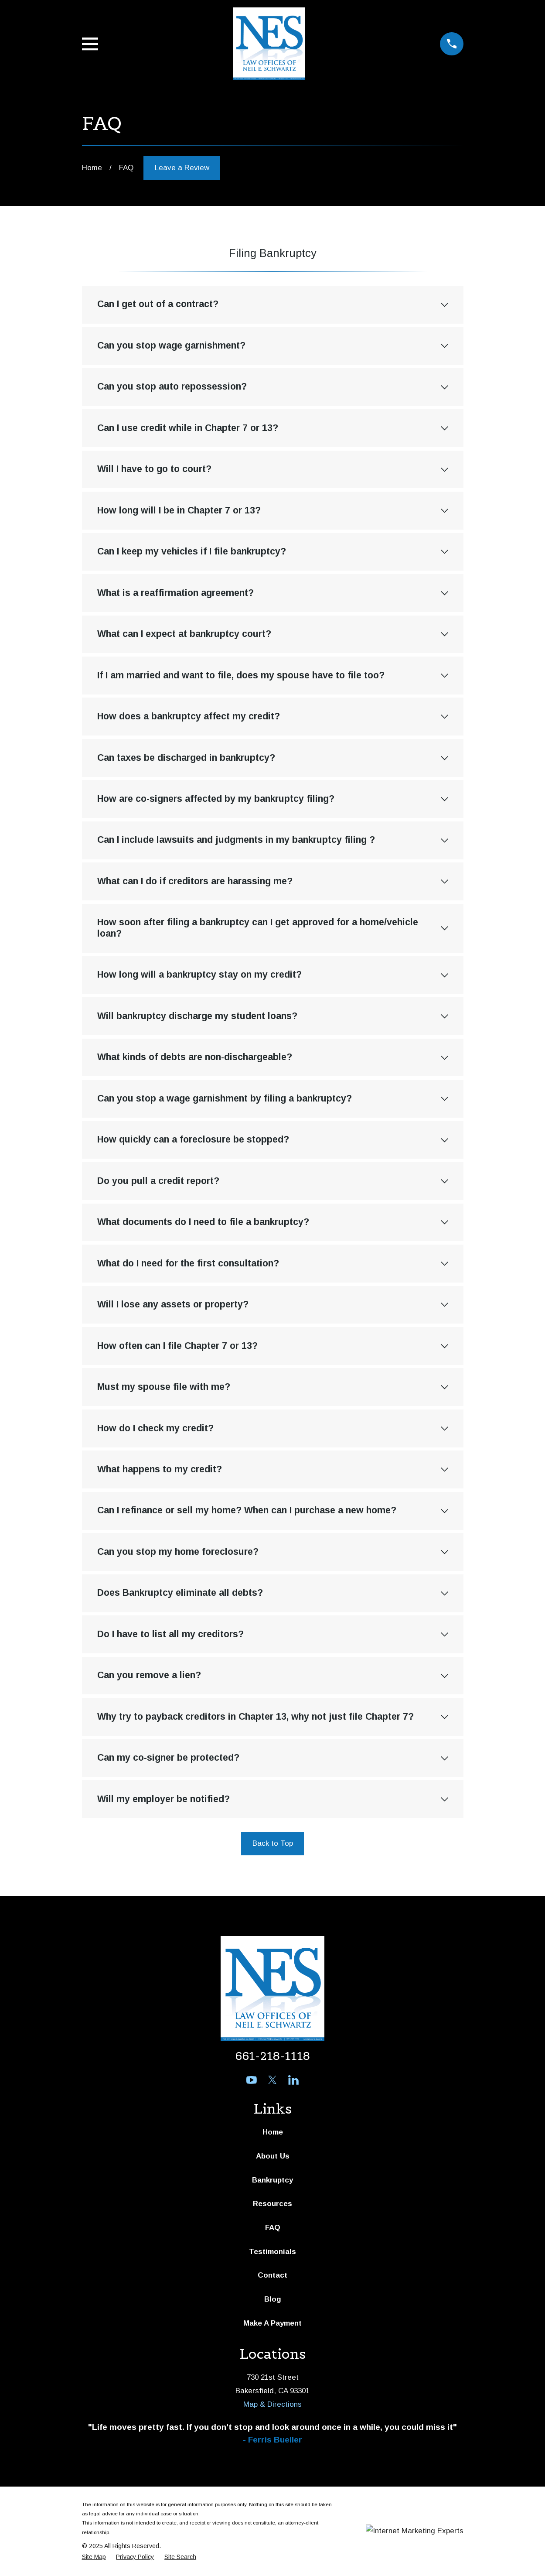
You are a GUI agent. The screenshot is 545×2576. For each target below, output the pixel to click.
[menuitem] (94, 2557)
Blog (272, 2299)
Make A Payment (272, 2323)
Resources (272, 2204)
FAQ (272, 2228)
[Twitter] (272, 2080)
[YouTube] (251, 2080)
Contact (272, 2275)
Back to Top (272, 1843)
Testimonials (272, 2252)
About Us (273, 2156)
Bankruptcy (272, 2180)
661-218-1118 (272, 2056)
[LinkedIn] (293, 2080)
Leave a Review (182, 168)
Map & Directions (272, 2404)
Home (272, 2132)
